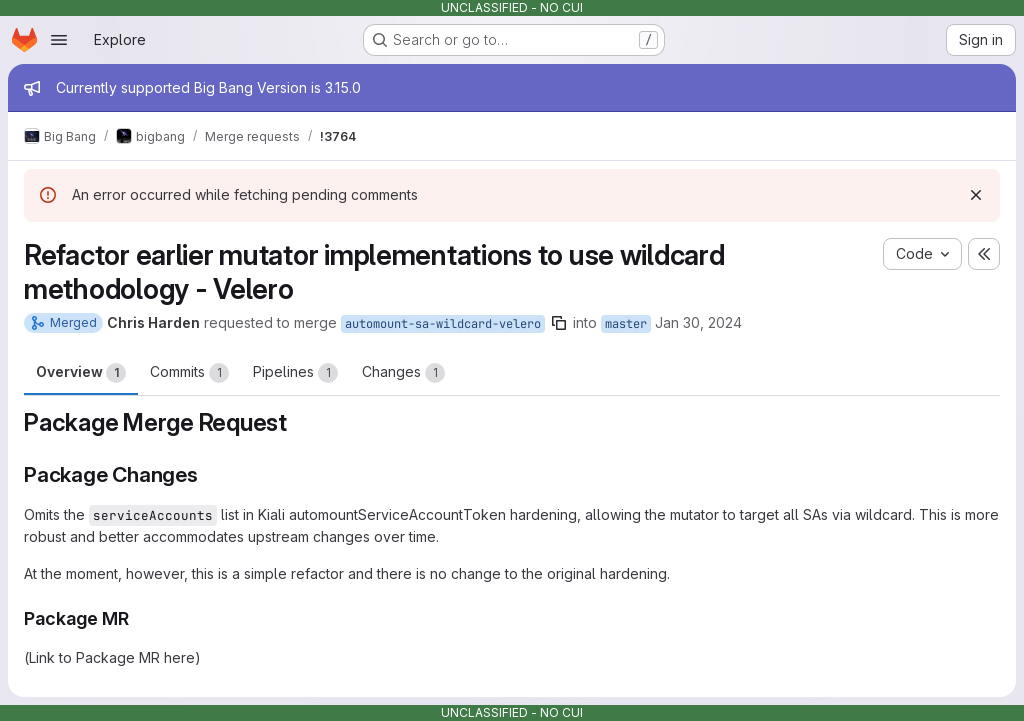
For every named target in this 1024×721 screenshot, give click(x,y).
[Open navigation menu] (59, 40)
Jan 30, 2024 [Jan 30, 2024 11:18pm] (698, 322)
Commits (189, 373)
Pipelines (295, 373)
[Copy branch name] (559, 323)
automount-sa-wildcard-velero (443, 324)
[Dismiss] (976, 195)
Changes (403, 373)
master (626, 324)
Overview (81, 373)
